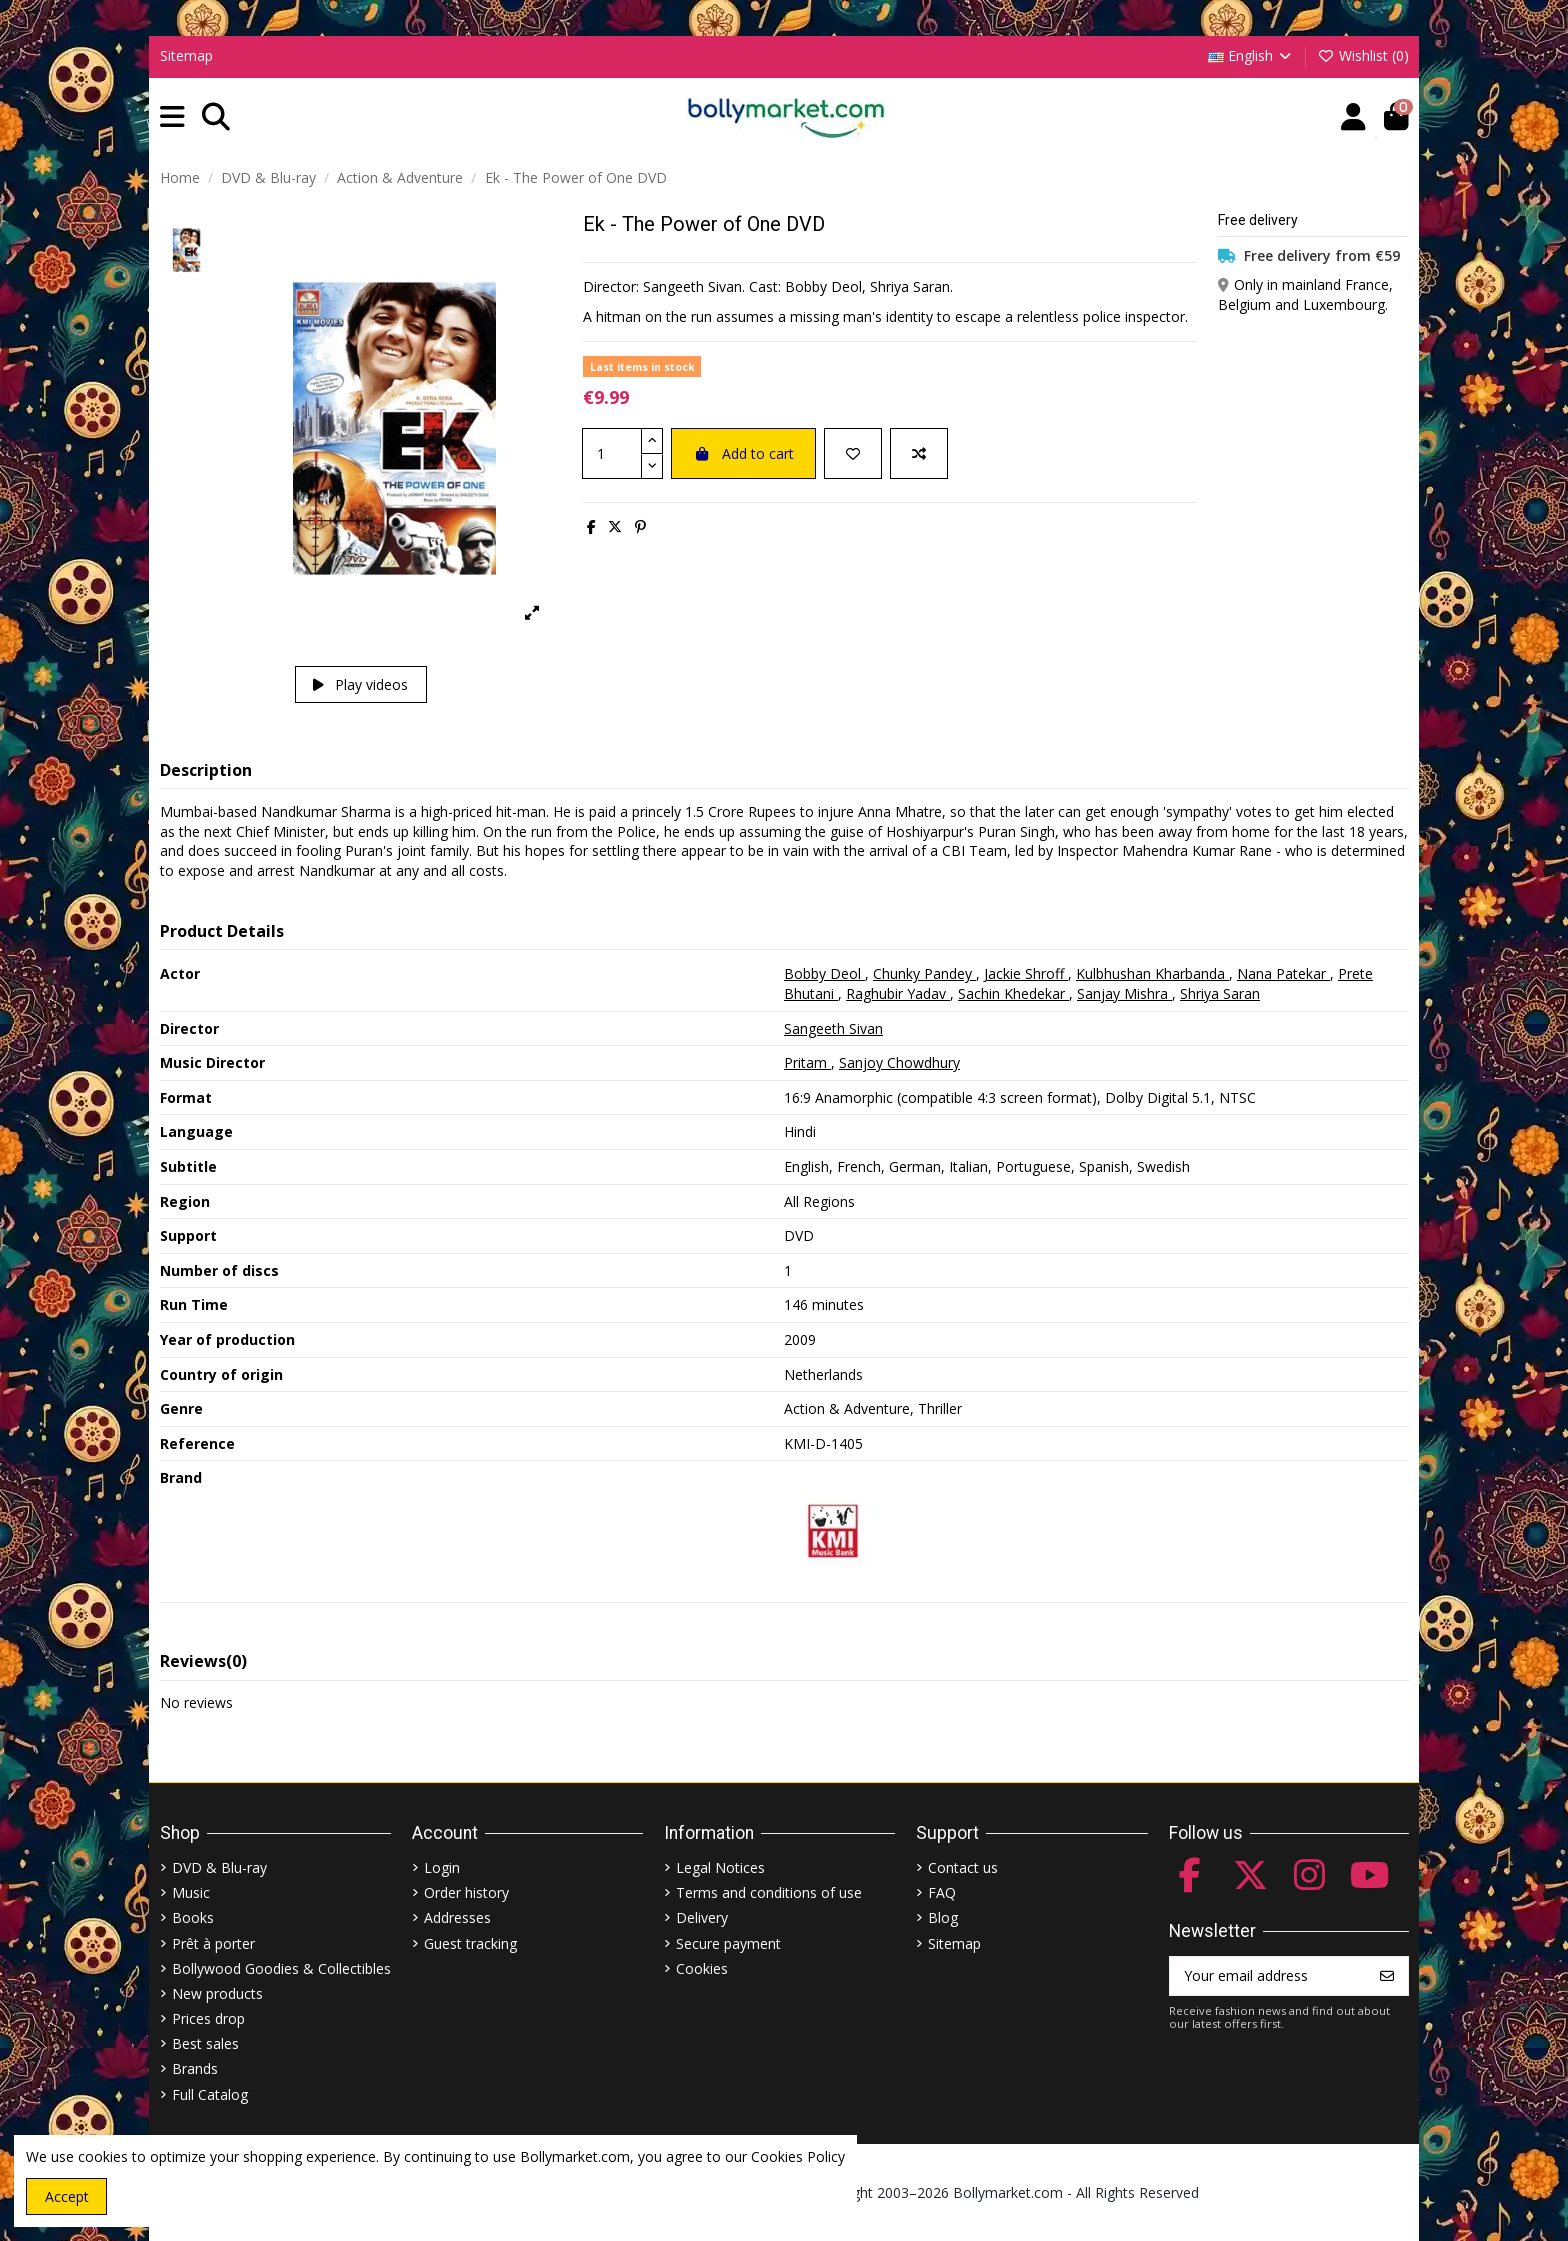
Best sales (205, 2043)
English (1251, 55)
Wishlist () (1363, 55)
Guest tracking (470, 1943)
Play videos (360, 684)
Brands (195, 2068)
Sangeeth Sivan (833, 1028)
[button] (172, 117)
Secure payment (728, 1943)
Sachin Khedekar (1013, 993)
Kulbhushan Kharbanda (1152, 973)
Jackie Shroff (1026, 973)
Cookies (702, 1968)
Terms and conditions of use (769, 1892)
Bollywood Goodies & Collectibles (281, 1968)
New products (217, 1993)
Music (191, 1892)
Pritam (807, 1062)
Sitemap (186, 55)
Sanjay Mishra (1124, 993)
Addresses (457, 1917)
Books (193, 1917)
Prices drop (208, 2018)
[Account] (1353, 117)
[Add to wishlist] (853, 453)
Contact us (963, 1867)
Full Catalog (210, 2094)
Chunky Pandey (924, 973)
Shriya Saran (1220, 993)
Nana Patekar (1283, 973)
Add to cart (743, 453)
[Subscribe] (1387, 1976)
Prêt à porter (213, 1943)
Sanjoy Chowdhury (899, 1062)
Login (442, 1867)
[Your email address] (1268, 1976)
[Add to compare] (919, 453)
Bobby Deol (824, 973)
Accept (67, 2196)
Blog (943, 1917)
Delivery (702, 1917)
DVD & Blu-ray (219, 1867)
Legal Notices (720, 1867)
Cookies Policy (798, 2156)
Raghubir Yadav (898, 993)
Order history (466, 1892)
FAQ (942, 1892)
